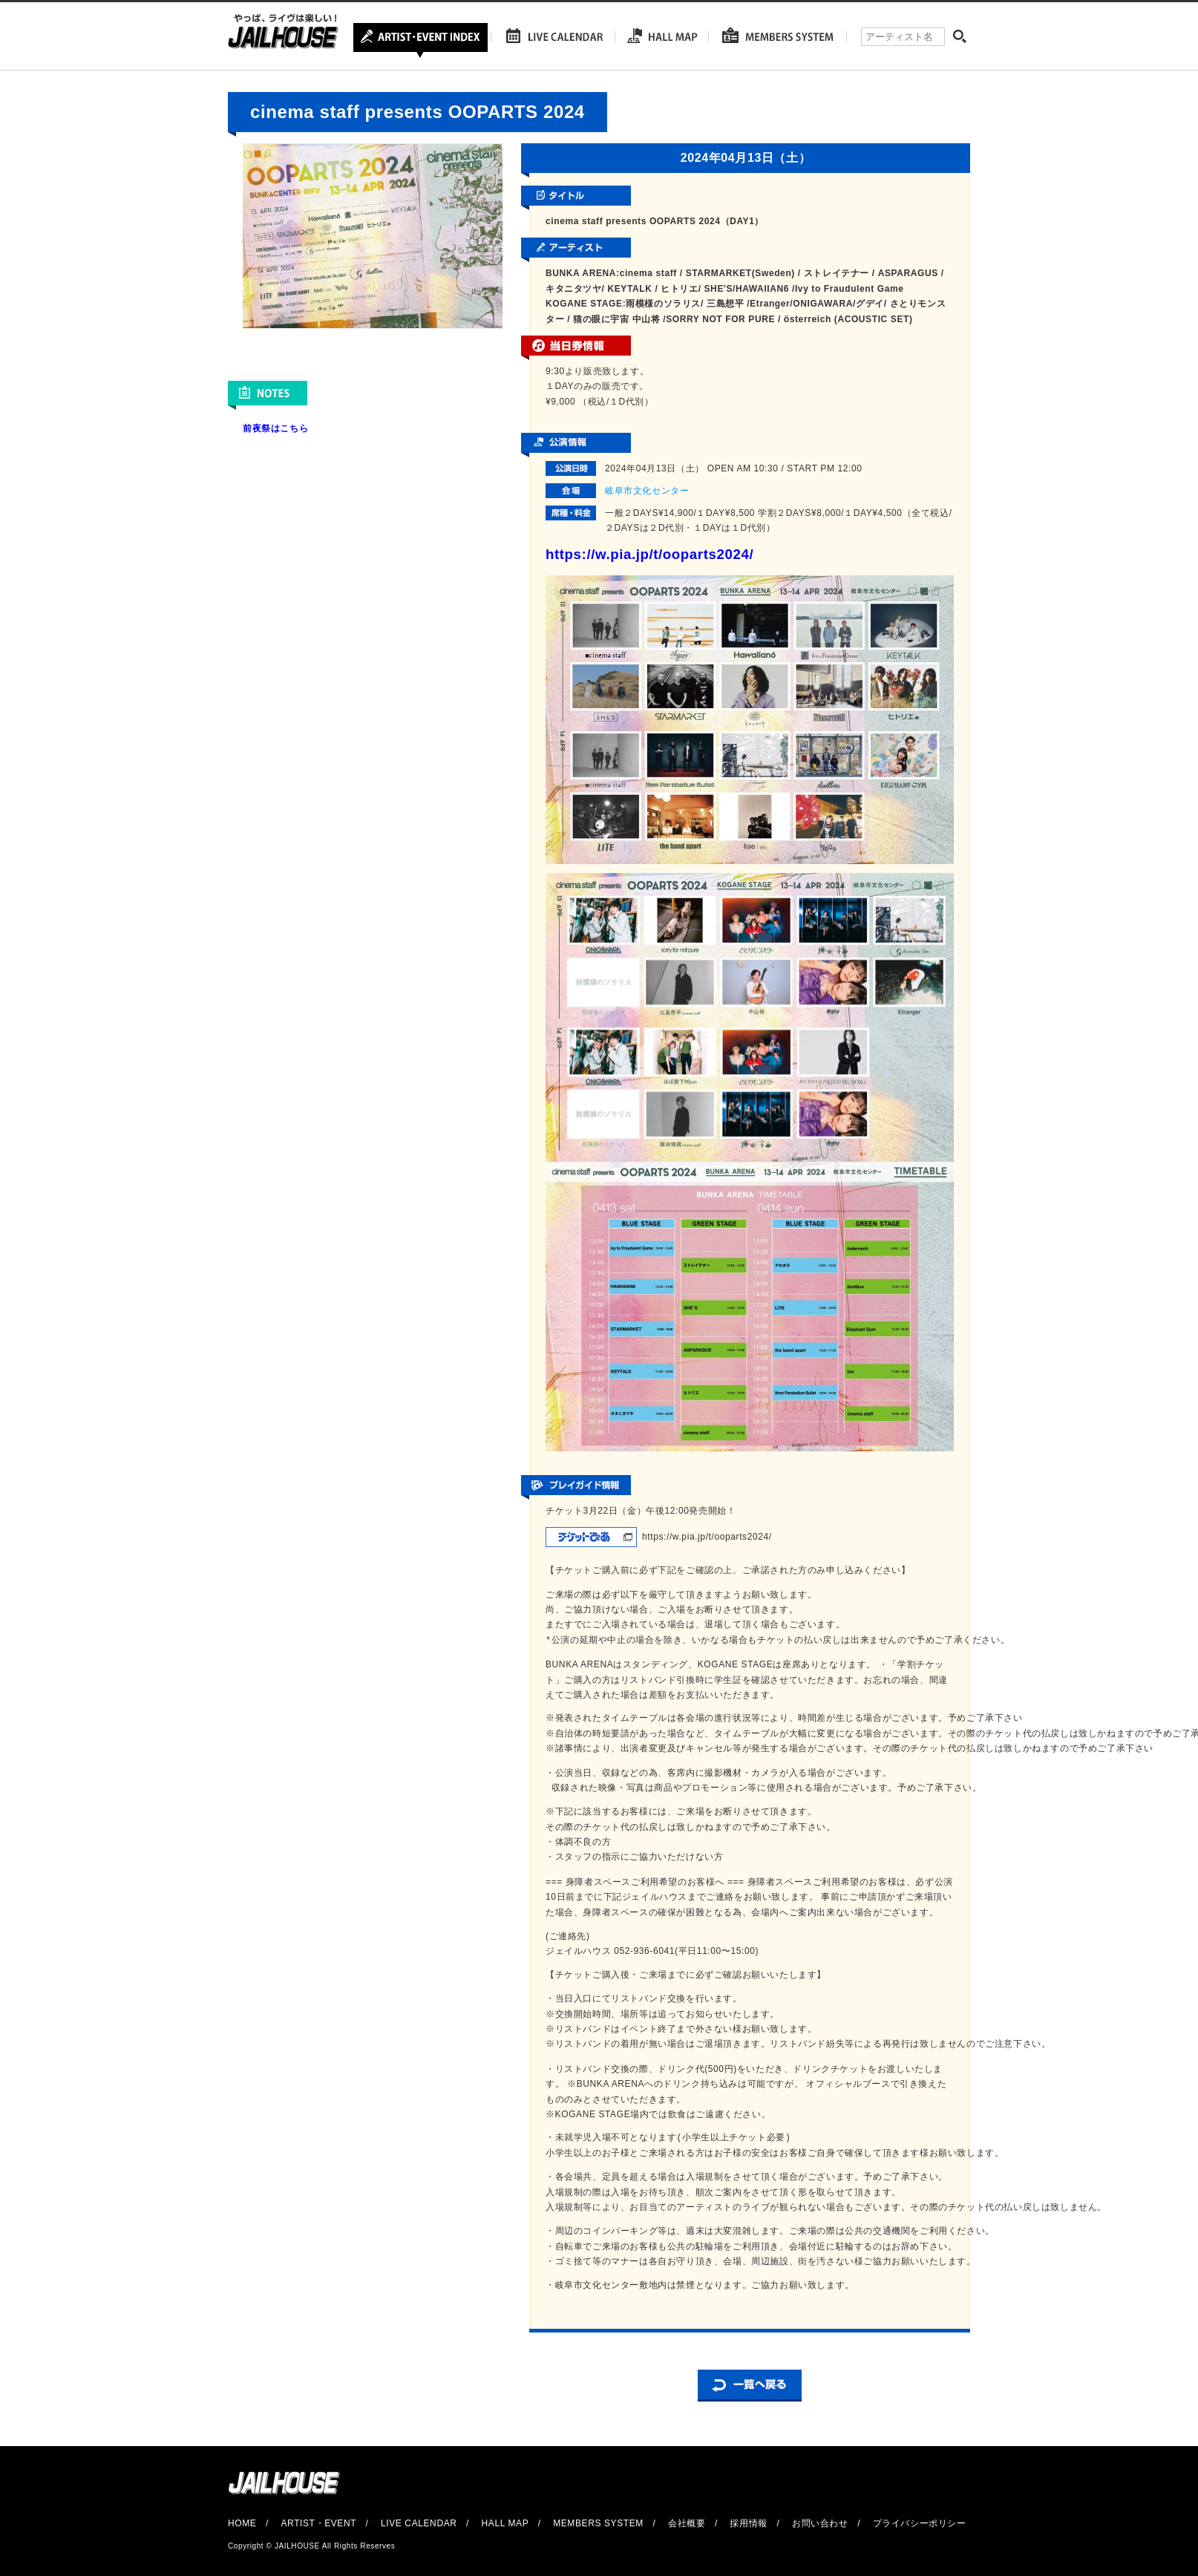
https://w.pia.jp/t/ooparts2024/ (649, 554)
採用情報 (748, 2523)
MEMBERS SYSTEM (598, 2523)
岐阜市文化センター (647, 491)
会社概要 (686, 2523)
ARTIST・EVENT (318, 2523)
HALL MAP (505, 2523)
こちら (294, 428)
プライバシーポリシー (919, 2523)
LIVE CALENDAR (419, 2523)
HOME (242, 2523)
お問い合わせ (820, 2523)
